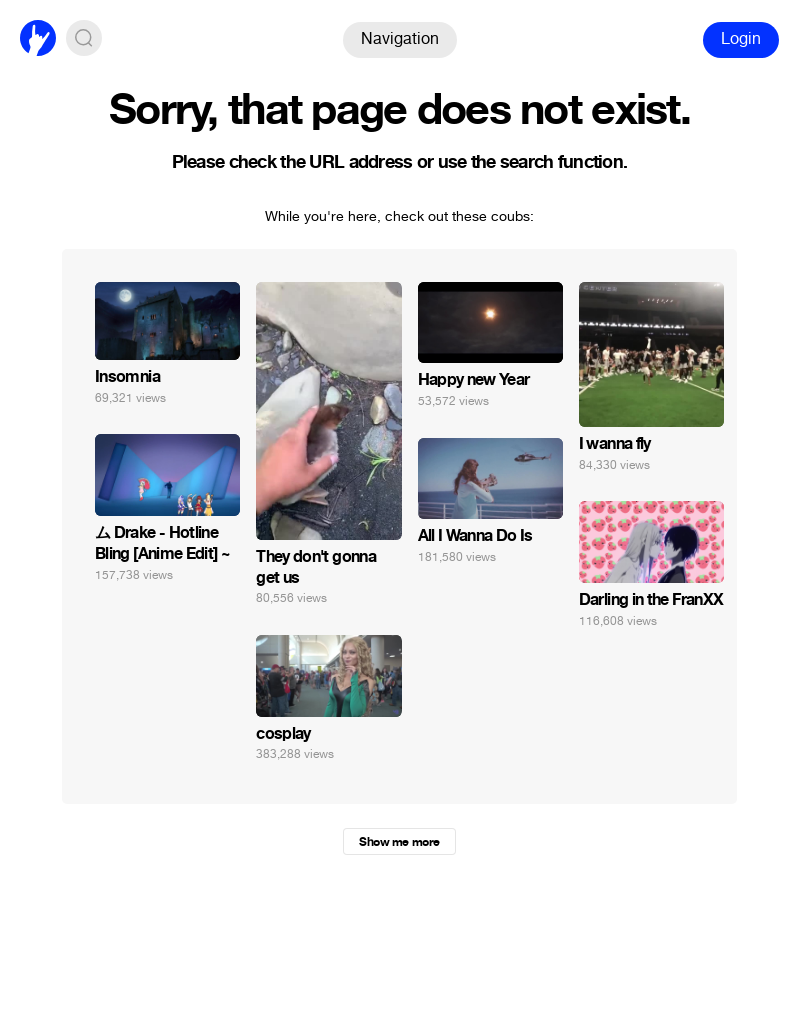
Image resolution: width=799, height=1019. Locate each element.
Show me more (399, 842)
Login (741, 38)
